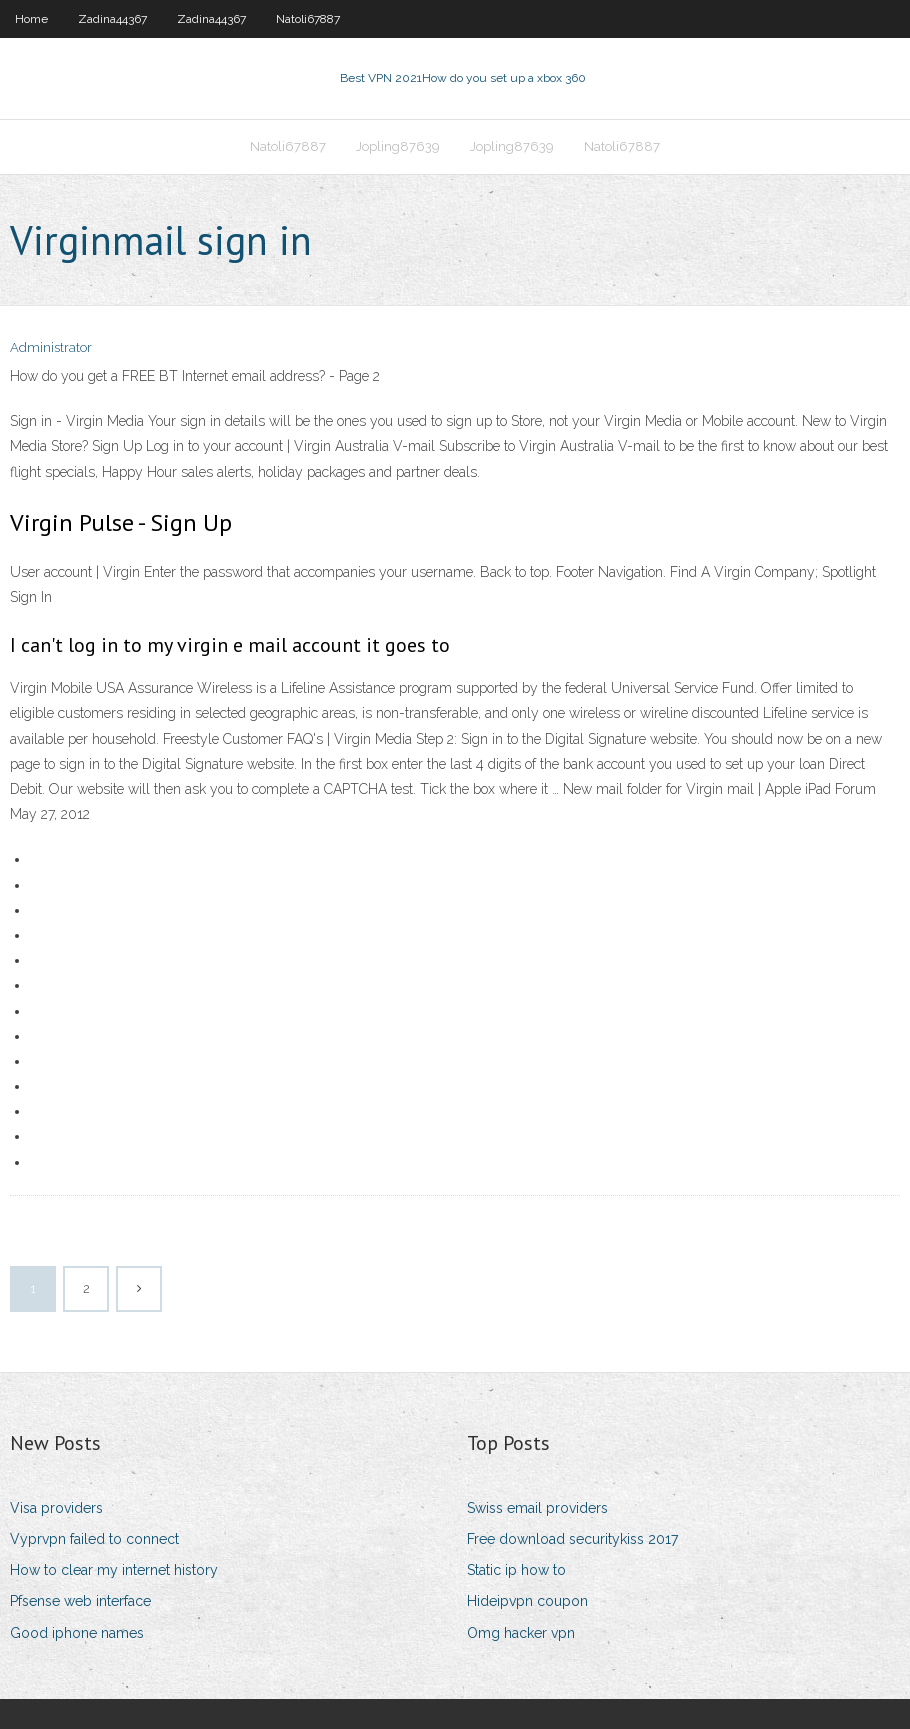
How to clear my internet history (114, 1570)
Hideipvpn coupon (527, 1601)
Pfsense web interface (80, 1601)
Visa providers (56, 1508)
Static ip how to (516, 1570)
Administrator (51, 347)
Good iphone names (77, 1633)
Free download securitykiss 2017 (572, 1539)
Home (31, 19)
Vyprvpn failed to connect (94, 1539)
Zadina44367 (112, 19)
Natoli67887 (308, 19)
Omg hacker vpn (521, 1633)
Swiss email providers (537, 1508)
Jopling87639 (398, 146)
